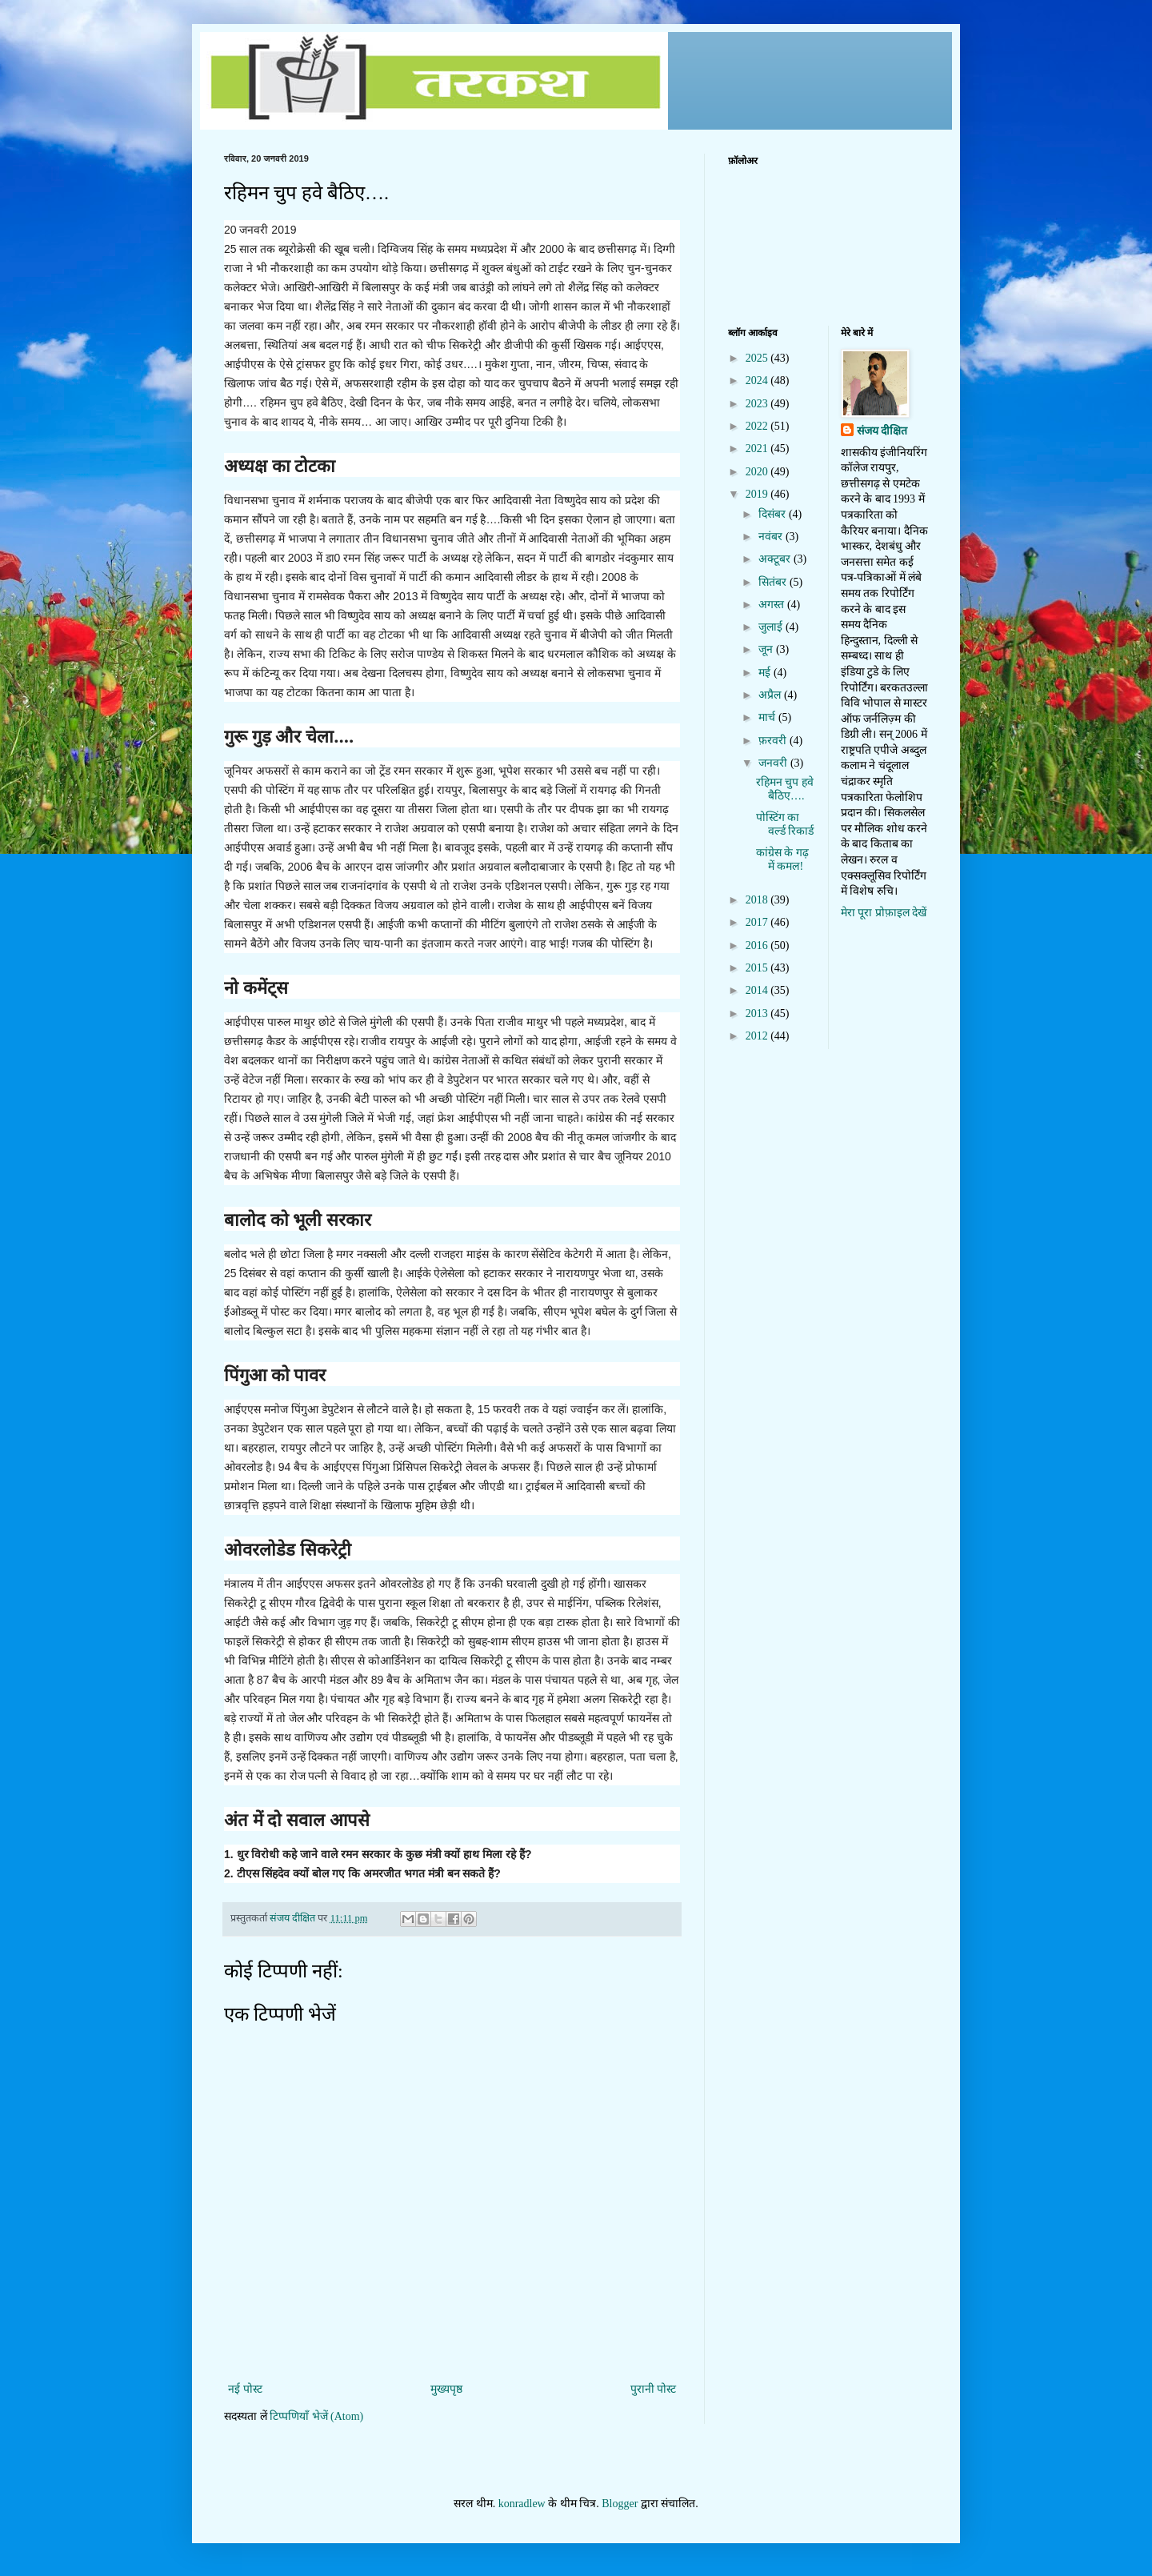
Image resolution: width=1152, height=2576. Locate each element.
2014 (758, 990)
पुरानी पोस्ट (653, 2389)
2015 (758, 968)
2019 (758, 494)
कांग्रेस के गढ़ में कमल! (782, 859)
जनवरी (774, 763)
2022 (758, 426)
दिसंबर (773, 514)
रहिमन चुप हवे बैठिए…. (785, 789)
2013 (758, 1014)
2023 (758, 404)
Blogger (620, 2504)
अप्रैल (771, 695)
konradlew (522, 2504)
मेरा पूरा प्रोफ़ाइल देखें (884, 913)
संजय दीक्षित (882, 431)
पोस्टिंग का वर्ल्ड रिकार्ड (785, 824)
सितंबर (774, 582)
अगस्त (772, 605)
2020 (758, 472)
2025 (758, 358)
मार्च (768, 717)
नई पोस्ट (245, 2389)
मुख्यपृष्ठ (446, 2389)
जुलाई (772, 627)
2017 (758, 922)
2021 (758, 449)
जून (767, 649)
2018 (758, 900)
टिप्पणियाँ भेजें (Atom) (316, 2416)
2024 (758, 381)
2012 (758, 1036)
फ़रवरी (774, 741)
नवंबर (772, 537)
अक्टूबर (776, 559)
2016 (758, 945)
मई (766, 673)
